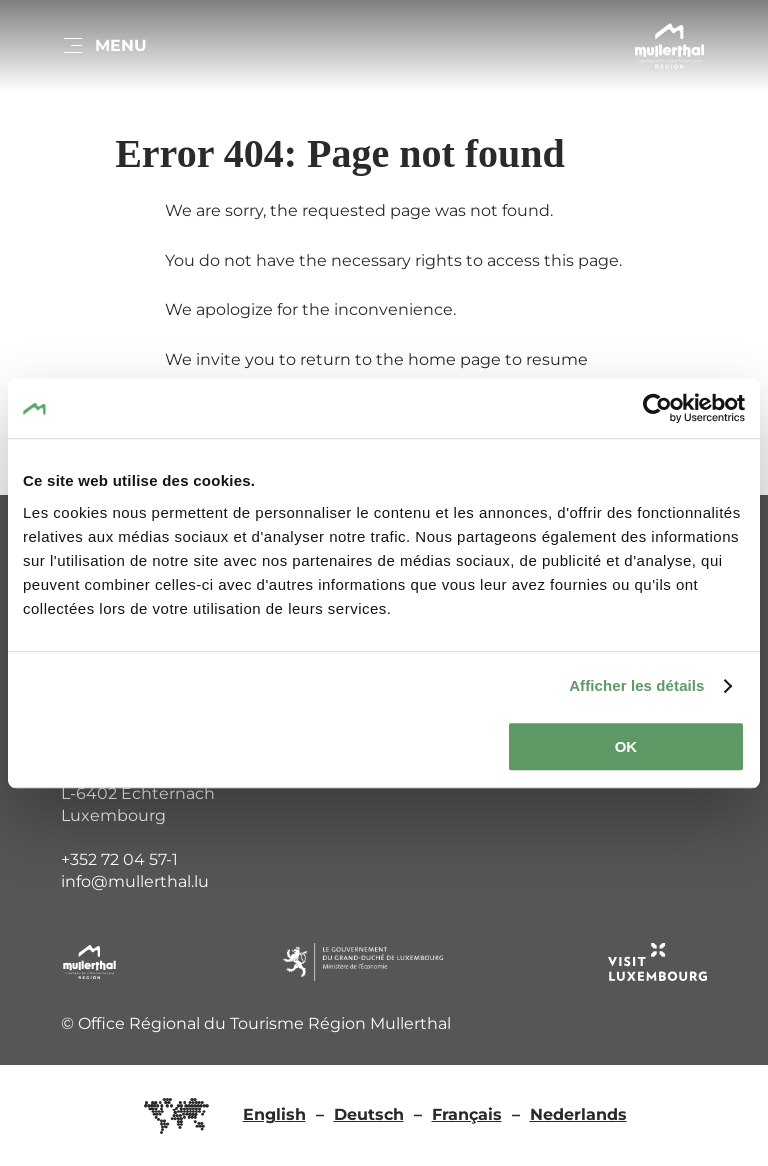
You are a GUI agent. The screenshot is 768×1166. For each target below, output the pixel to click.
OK (626, 746)
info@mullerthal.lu (135, 881)
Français (467, 1114)
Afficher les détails (636, 685)
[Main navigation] (104, 46)
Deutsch (369, 1114)
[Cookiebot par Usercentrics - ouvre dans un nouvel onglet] (657, 408)
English (274, 1114)
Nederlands (578, 1114)
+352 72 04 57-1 (119, 859)
